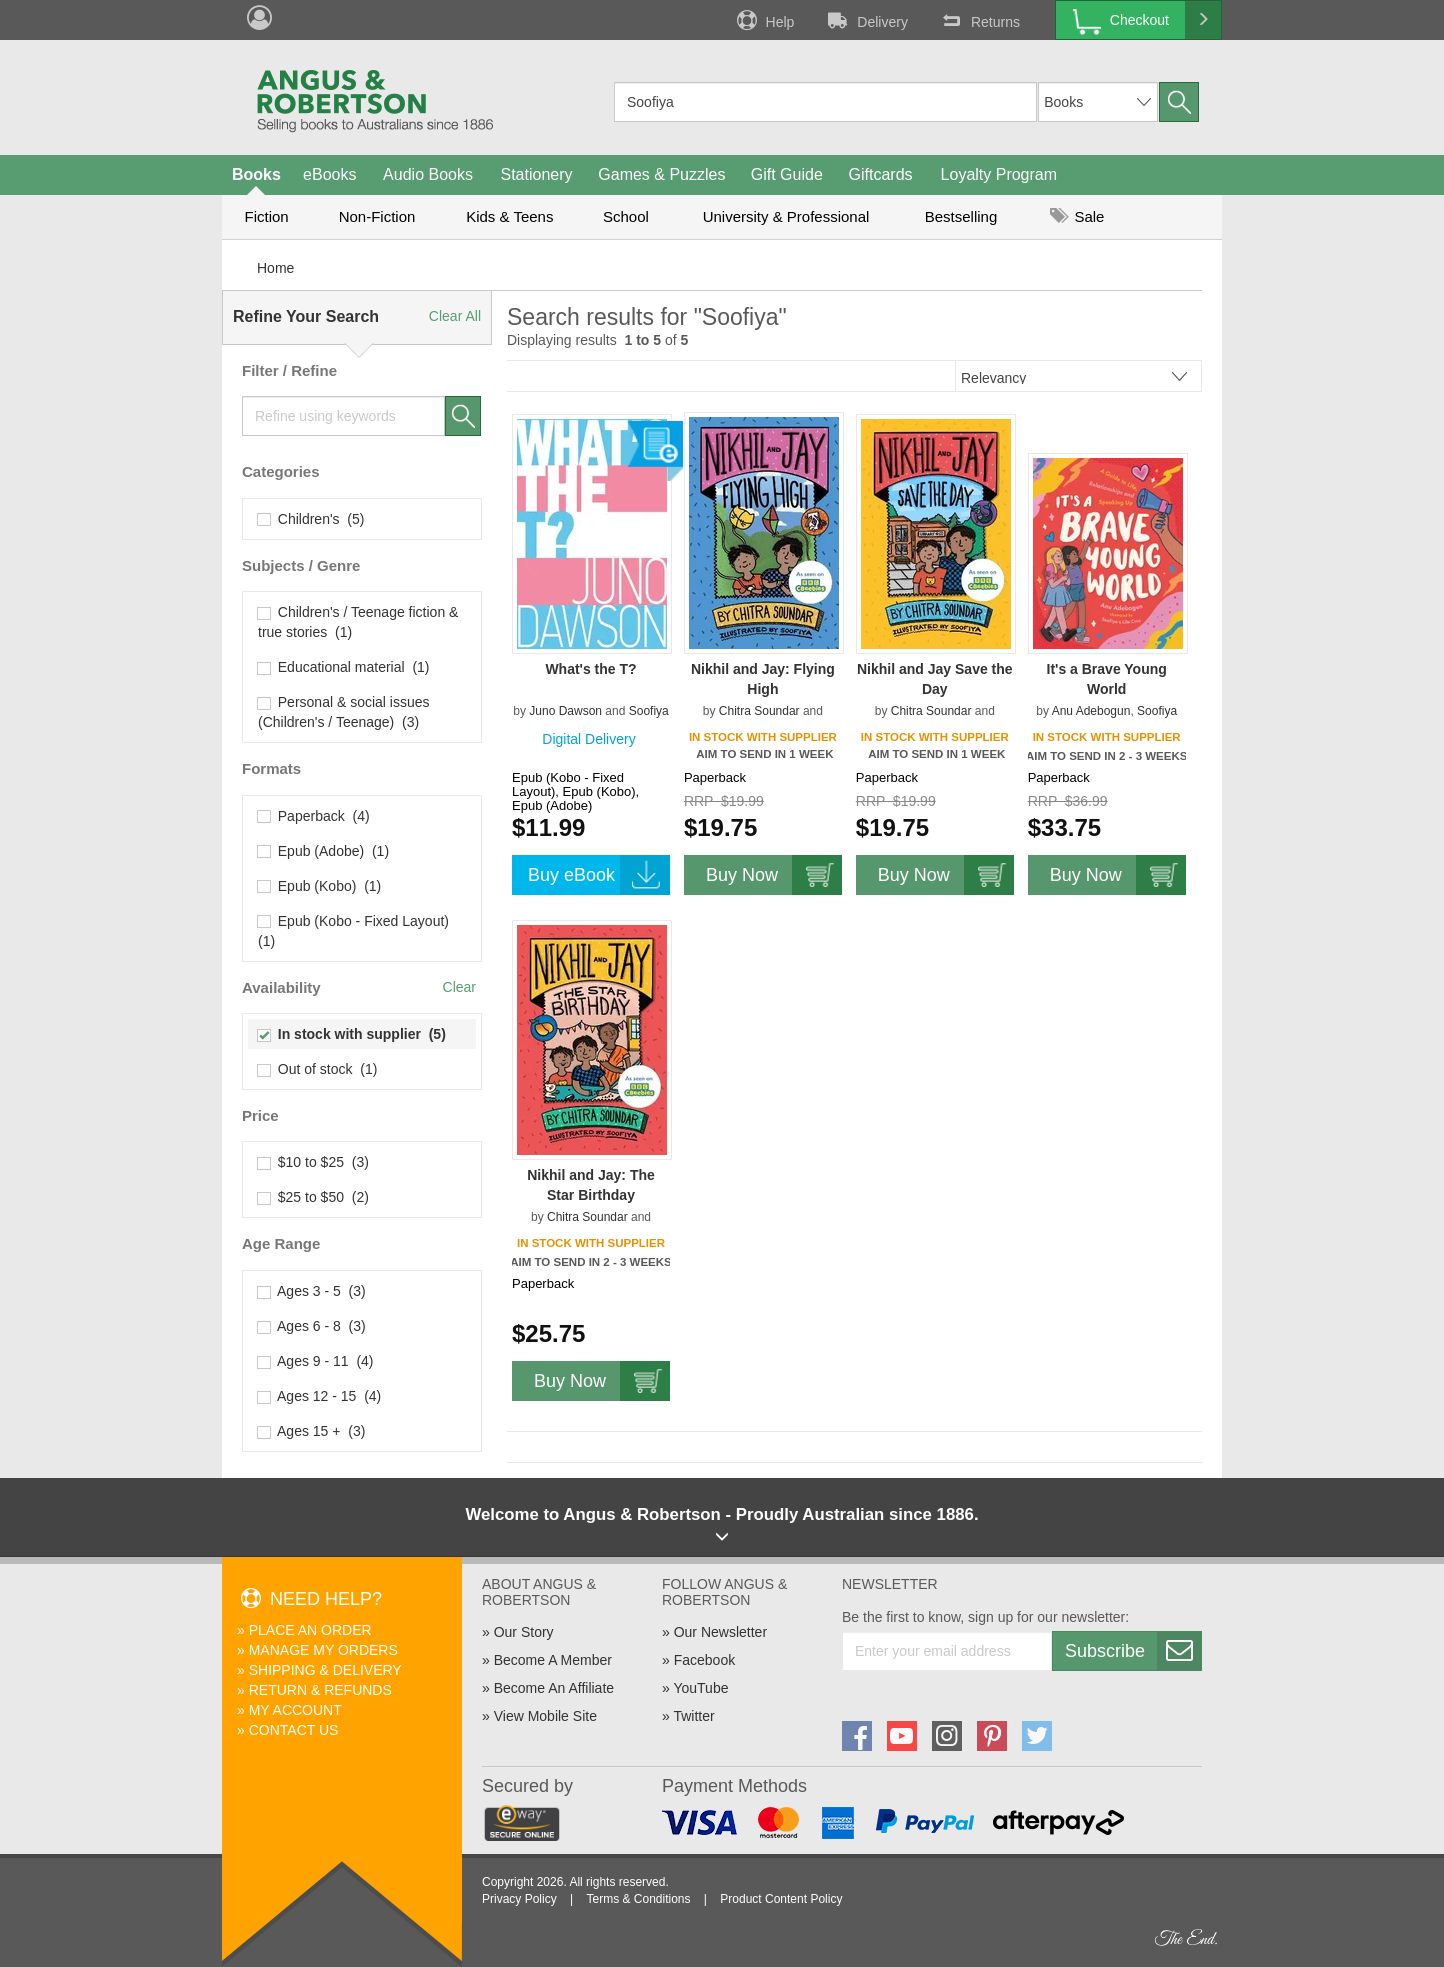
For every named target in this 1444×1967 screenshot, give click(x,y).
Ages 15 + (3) (311, 1431)
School (626, 216)
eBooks (329, 174)
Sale (1077, 216)
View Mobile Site (545, 1716)
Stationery (536, 174)
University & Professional (786, 216)
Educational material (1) (344, 667)
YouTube (700, 1688)
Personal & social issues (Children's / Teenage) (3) (344, 712)
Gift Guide (787, 174)
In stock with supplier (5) (352, 1034)
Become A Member (553, 1660)
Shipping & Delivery (325, 1670)
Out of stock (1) (317, 1069)
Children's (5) (311, 519)
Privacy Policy (519, 1899)
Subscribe (1133, 1651)
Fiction (266, 216)
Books (256, 174)
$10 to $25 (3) (313, 1162)
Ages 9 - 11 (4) (316, 1361)
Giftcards (881, 174)
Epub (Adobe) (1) (323, 851)
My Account (295, 1710)
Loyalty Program (999, 174)
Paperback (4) (314, 816)
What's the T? (590, 669)
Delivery (866, 20)
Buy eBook (599, 875)
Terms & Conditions (638, 1899)
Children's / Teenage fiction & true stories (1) (358, 622)
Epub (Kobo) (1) (319, 886)
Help (764, 20)
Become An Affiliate (554, 1688)
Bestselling (961, 216)
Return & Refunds (320, 1690)
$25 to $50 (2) (313, 1197)
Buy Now (774, 875)
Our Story (524, 1632)
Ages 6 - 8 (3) (312, 1326)
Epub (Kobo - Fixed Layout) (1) (355, 931)
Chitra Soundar (759, 711)
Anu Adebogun (1091, 711)
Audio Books (428, 174)
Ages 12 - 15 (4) (319, 1396)
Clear (459, 987)
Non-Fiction (377, 216)
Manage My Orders (323, 1650)
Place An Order (310, 1630)
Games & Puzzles (661, 174)
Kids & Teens (509, 216)
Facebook (704, 1660)
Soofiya (649, 711)
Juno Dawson (565, 711)
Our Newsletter (720, 1632)
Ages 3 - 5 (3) (312, 1291)
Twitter (693, 1716)
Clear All (455, 316)
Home (275, 268)
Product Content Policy (781, 1899)
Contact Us (294, 1730)
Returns (979, 20)
